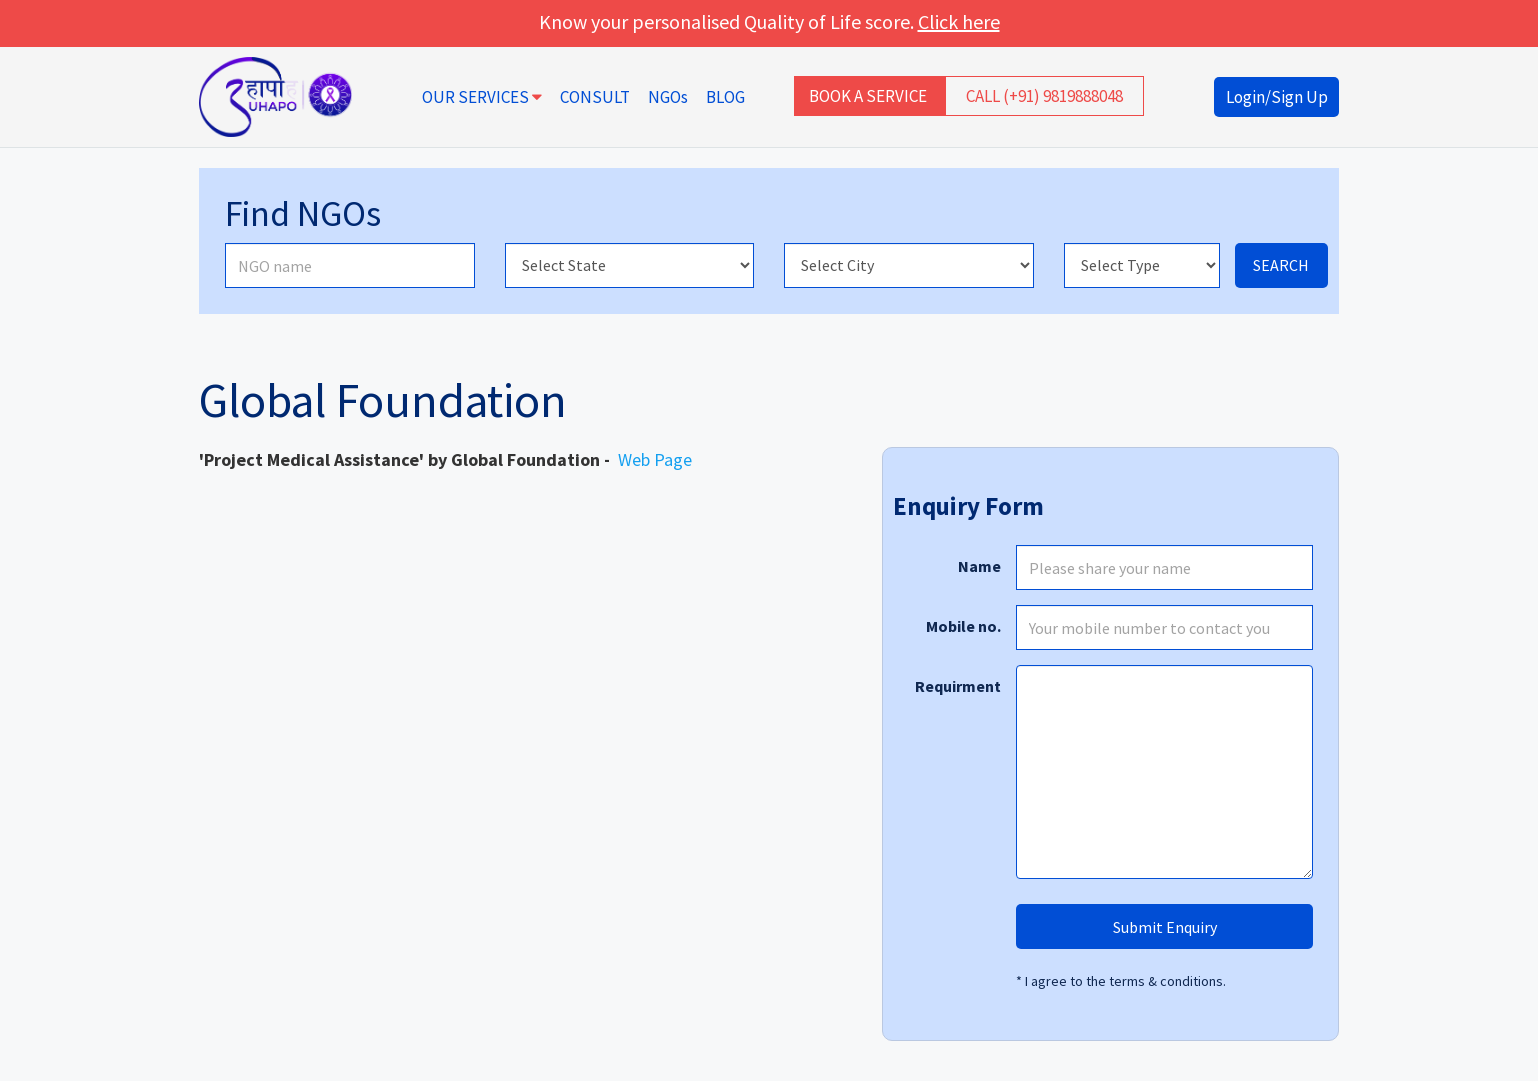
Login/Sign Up (1277, 97)
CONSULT (595, 97)
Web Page (655, 459)
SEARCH (1281, 265)
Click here (959, 21)
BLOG (725, 97)
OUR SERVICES (482, 97)
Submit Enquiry (1165, 927)
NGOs (668, 97)
